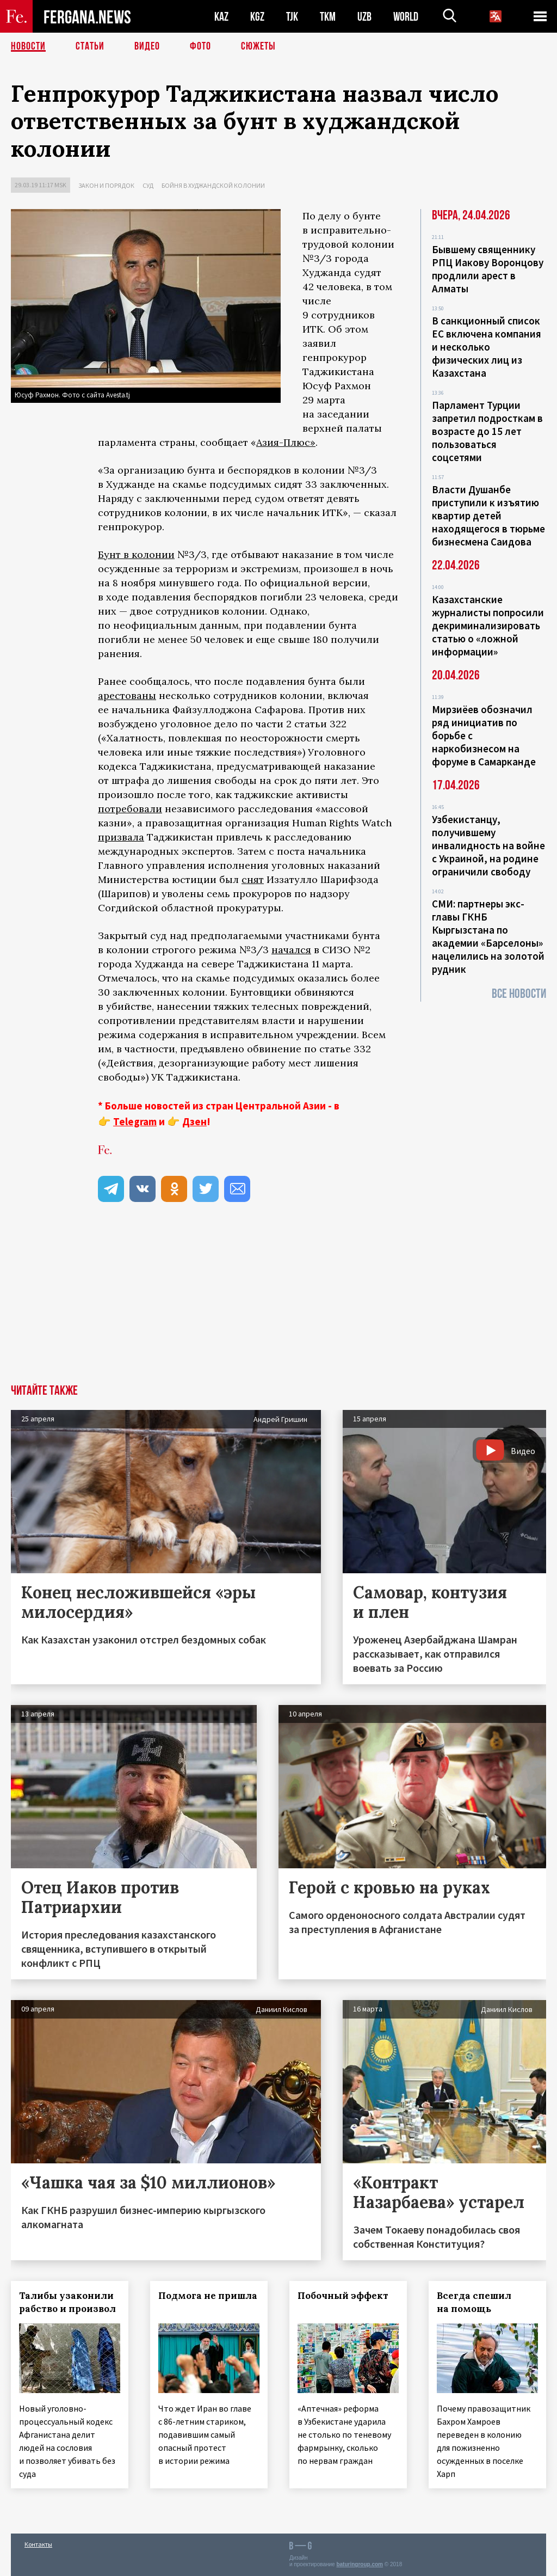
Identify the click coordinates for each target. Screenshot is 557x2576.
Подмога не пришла (207, 2296)
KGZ (257, 16)
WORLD (405, 16)
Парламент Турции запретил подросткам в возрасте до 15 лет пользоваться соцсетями (487, 431)
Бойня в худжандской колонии (213, 185)
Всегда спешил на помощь (474, 2302)
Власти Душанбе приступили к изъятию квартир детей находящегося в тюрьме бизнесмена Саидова (488, 515)
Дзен (194, 1121)
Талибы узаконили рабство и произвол (67, 2302)
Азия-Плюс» (285, 442)
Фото (200, 46)
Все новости (519, 994)
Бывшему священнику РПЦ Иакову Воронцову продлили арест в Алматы (487, 269)
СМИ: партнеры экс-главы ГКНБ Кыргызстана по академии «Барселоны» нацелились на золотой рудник (488, 936)
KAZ (221, 16)
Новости (28, 46)
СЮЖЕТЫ (258, 46)
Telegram (135, 1121)
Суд (148, 185)
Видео (147, 46)
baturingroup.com (359, 2564)
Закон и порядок (106, 185)
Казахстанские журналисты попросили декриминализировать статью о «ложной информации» (488, 625)
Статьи (90, 46)
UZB (364, 16)
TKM (328, 16)
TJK (292, 16)
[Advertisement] (278, 1302)
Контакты (38, 2544)
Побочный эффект (343, 2296)
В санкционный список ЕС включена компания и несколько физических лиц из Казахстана (486, 346)
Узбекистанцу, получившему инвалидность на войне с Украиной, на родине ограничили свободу (488, 845)
